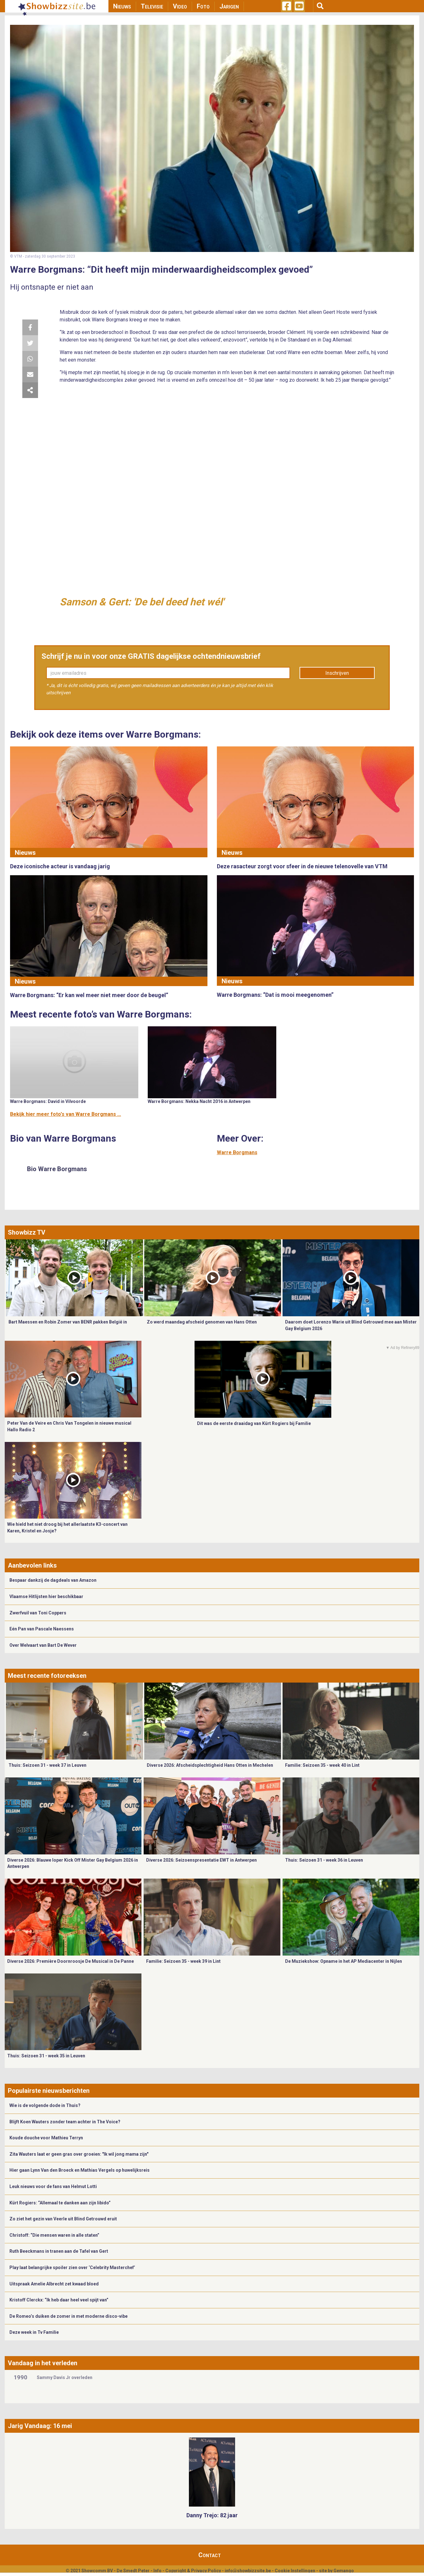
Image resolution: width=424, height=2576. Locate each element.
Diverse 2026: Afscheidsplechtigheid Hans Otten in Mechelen (210, 1765)
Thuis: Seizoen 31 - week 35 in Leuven (46, 2055)
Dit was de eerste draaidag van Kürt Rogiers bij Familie (254, 1423)
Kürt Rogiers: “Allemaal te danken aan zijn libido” (60, 2202)
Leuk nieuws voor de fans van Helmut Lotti (53, 2186)
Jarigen (229, 6)
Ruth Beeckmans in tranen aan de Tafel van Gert (58, 2251)
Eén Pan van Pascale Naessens (41, 1628)
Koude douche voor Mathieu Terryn (46, 2137)
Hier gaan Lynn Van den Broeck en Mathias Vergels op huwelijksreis (79, 2170)
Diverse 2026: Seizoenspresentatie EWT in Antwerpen (201, 1860)
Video (180, 6)
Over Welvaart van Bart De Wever (43, 1645)
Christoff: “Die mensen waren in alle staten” (54, 2235)
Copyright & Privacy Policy (193, 2570)
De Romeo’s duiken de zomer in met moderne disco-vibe (68, 2316)
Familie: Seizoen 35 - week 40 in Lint (322, 1765)
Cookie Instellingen (295, 2570)
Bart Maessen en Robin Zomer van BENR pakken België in (67, 1321)
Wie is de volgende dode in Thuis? (44, 2105)
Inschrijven (337, 673)
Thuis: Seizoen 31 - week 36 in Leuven (324, 1860)
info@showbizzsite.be (248, 2570)
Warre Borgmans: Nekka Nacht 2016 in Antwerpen (199, 1101)
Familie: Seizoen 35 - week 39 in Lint (183, 1961)
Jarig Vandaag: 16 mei (40, 2426)
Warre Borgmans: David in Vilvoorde (48, 1101)
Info (157, 2570)
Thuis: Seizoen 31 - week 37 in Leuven (47, 1765)
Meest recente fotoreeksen (47, 1675)
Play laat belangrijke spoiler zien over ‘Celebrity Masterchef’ (72, 2267)
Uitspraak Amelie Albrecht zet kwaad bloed (54, 2283)
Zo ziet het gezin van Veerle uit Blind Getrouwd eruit (63, 2218)
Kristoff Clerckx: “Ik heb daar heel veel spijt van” (58, 2299)
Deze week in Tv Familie (34, 2332)
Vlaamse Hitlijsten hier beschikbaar (46, 1596)
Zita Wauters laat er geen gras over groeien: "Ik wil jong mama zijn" (78, 2154)
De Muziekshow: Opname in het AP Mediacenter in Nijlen (343, 1961)
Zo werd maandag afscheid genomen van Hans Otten (202, 1321)
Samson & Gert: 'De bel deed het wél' (142, 602)
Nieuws (122, 6)
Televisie (152, 6)
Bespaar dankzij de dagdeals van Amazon (52, 1580)
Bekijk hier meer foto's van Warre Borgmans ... (65, 1114)
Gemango (343, 2570)
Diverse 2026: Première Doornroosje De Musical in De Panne (70, 1961)
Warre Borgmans (237, 1152)
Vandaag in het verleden (42, 2363)
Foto (203, 6)
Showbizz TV (26, 1232)
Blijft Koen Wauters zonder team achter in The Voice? (64, 2121)
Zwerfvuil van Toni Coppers (37, 1612)
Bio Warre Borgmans (57, 1169)
